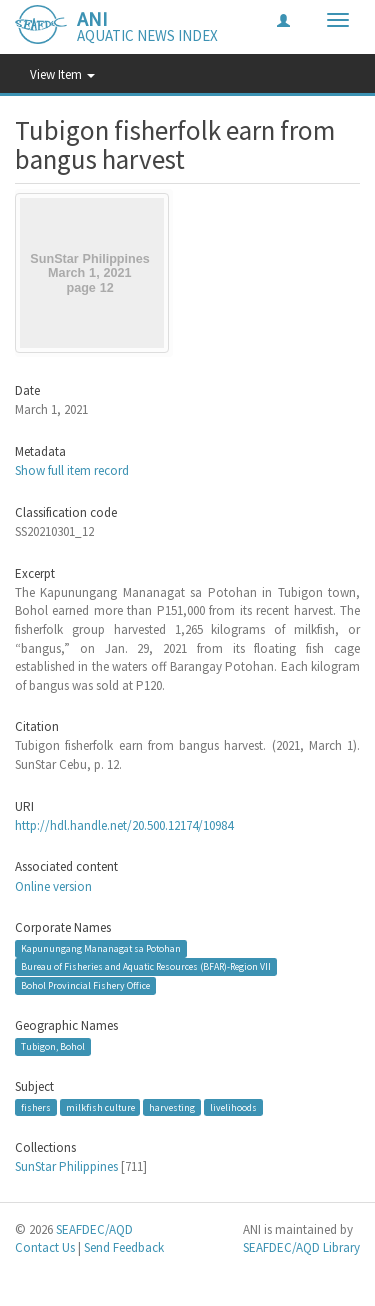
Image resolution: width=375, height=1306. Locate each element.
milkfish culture (100, 1106)
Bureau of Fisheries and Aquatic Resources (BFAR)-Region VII (146, 966)
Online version (53, 886)
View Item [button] (62, 74)
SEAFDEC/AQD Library (301, 1247)
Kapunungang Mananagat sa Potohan (101, 948)
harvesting (172, 1106)
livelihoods (233, 1106)
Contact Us (45, 1247)
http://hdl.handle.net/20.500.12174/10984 (124, 825)
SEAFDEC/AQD (94, 1229)
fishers (36, 1106)
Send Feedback (124, 1247)
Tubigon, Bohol (53, 1046)
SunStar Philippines (66, 1166)
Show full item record (72, 470)
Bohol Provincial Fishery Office (85, 985)
